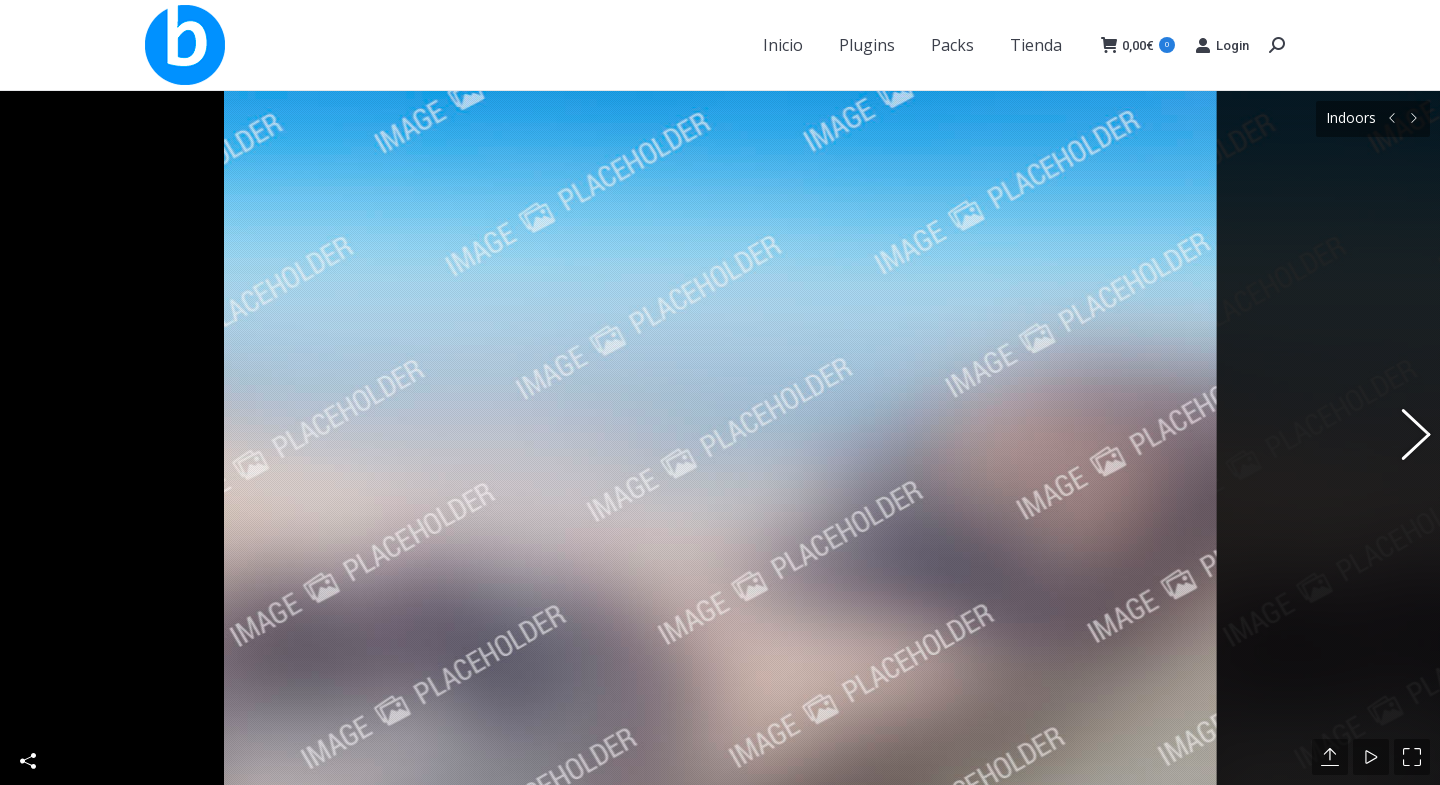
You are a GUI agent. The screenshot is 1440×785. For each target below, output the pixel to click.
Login (1222, 45)
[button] (1405, 422)
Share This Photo (28, 729)
